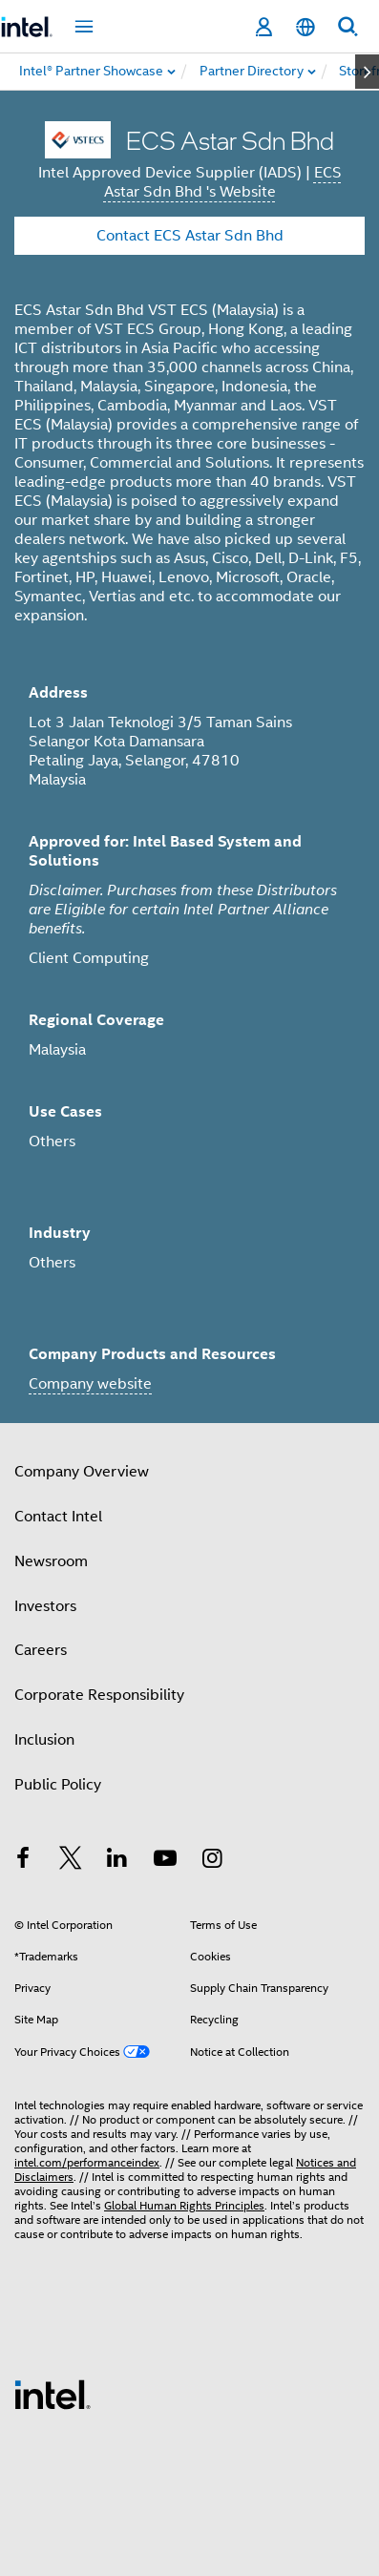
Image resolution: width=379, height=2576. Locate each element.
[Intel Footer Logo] (52, 2393)
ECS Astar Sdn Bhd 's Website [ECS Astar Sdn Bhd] (223, 182)
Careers (40, 1650)
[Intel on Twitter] (70, 1861)
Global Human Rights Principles (184, 2205)
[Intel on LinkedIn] (117, 1861)
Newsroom (51, 1561)
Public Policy (57, 1784)
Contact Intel (58, 1516)
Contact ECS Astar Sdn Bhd (190, 235)
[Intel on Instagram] (212, 1861)
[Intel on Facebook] (23, 1861)
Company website (90, 1383)
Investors (45, 1606)
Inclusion (44, 1739)
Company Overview (81, 1471)
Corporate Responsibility (99, 1695)
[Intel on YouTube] (165, 1861)
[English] (305, 27)
